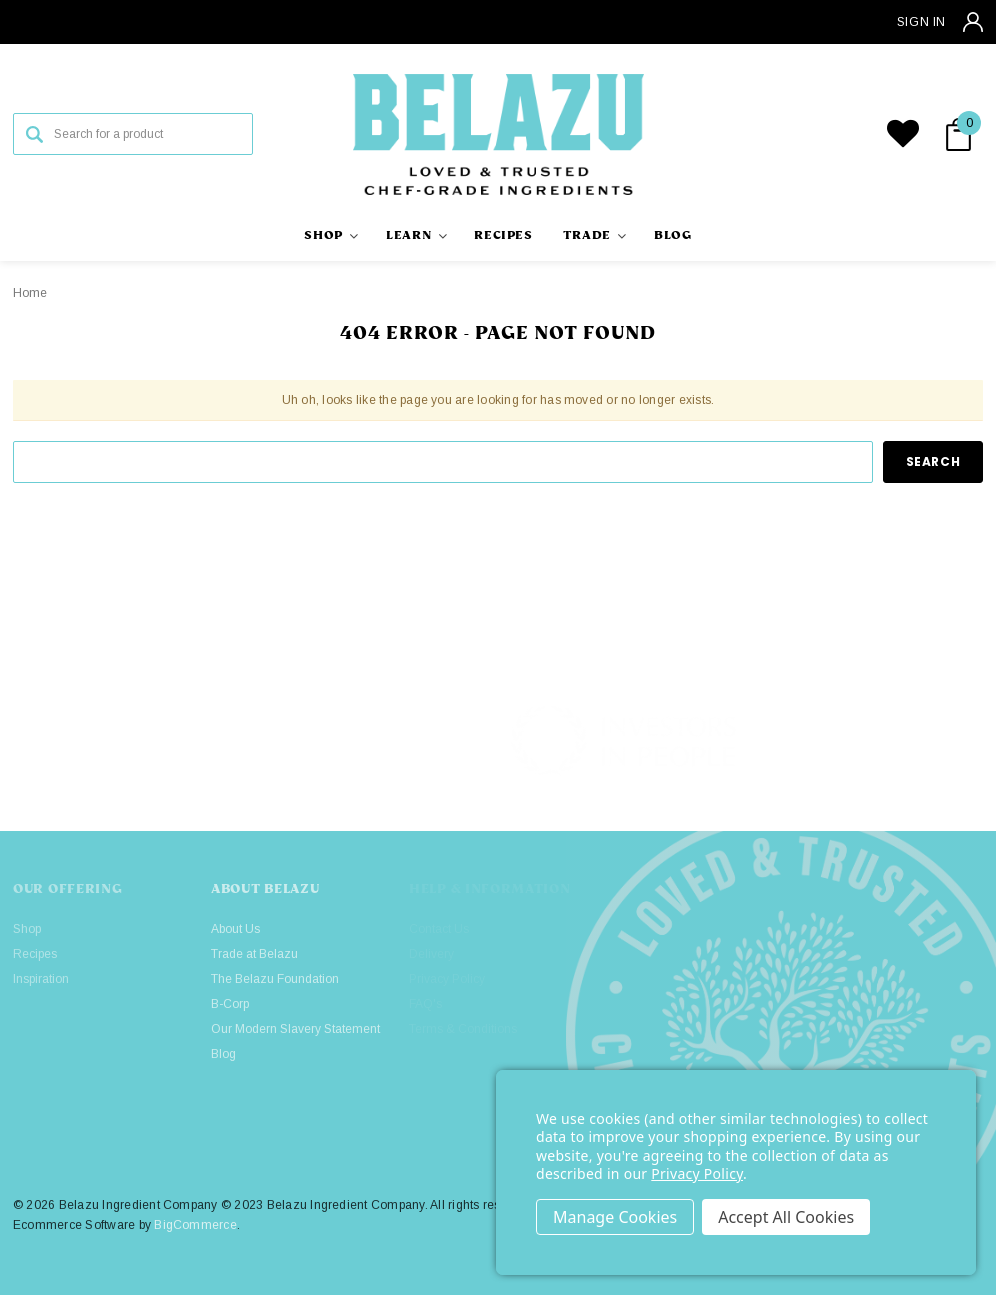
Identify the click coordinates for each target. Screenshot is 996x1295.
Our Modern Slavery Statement (295, 1029)
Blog (223, 1054)
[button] (872, 741)
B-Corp (230, 1004)
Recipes (35, 954)
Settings (615, 1217)
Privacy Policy (697, 1173)
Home (30, 293)
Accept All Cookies (786, 1217)
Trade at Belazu (254, 954)
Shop (27, 929)
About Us (235, 929)
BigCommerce (195, 1225)
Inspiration (41, 979)
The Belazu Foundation (275, 979)
